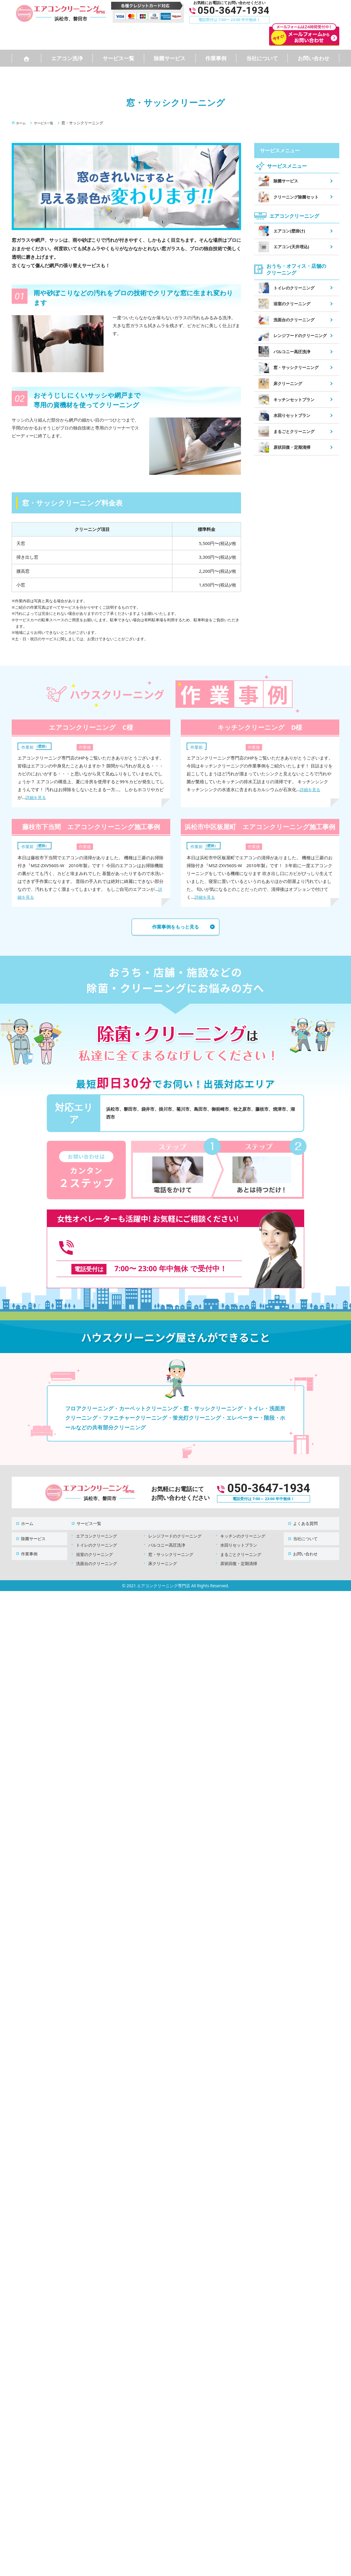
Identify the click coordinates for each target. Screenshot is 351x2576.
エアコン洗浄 (67, 58)
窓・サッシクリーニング (170, 1543)
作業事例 (215, 58)
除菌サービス (169, 58)
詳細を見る (36, 797)
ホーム (24, 1515)
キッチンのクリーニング (242, 1525)
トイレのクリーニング (96, 1534)
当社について (262, 58)
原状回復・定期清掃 (238, 1552)
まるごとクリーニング (240, 1543)
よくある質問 (302, 1515)
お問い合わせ (313, 58)
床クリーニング (162, 1552)
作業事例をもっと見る (175, 927)
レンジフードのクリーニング (175, 1525)
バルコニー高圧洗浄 (166, 1534)
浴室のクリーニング (94, 1543)
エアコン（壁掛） (38, 746)
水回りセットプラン (238, 1534)
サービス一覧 (118, 58)
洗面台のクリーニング (96, 1552)
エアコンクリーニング (96, 1525)
